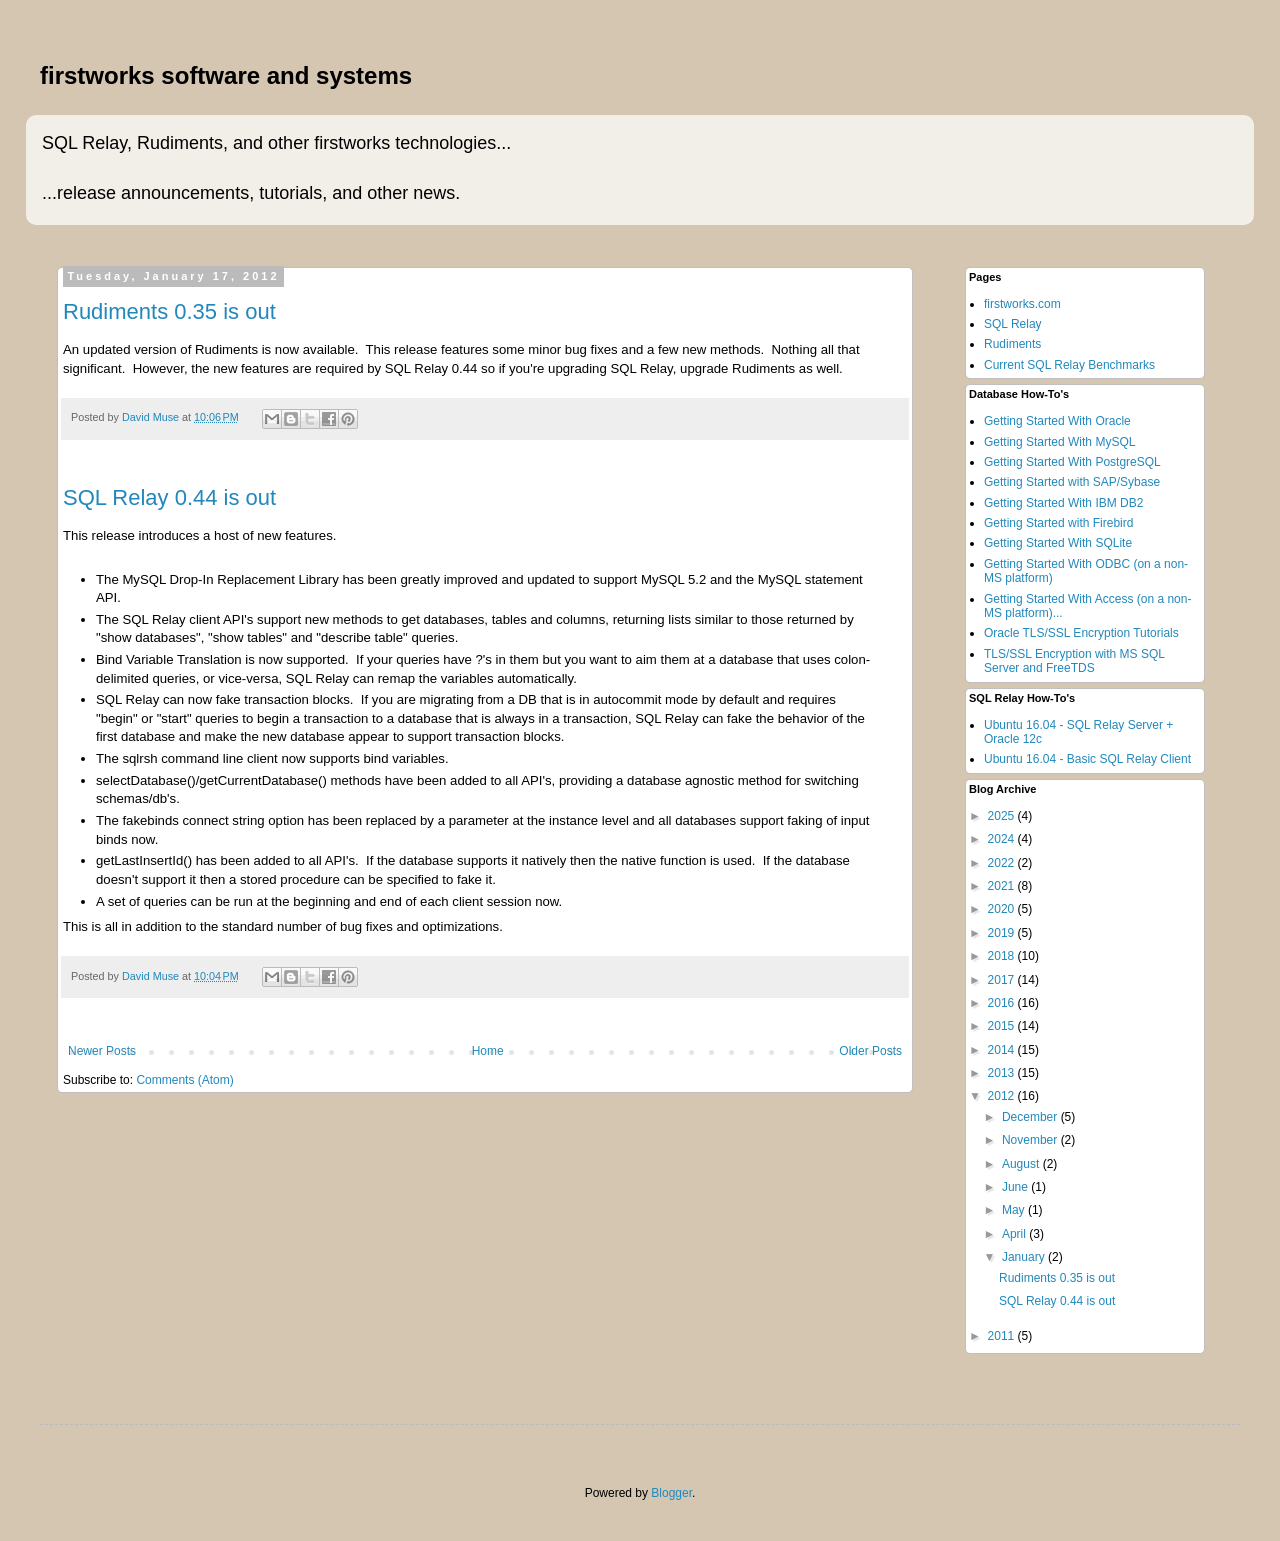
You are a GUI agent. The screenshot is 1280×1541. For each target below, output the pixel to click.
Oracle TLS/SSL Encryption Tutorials (1081, 633)
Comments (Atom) (184, 1080)
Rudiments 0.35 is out (169, 311)
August (1022, 1164)
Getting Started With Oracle (1057, 421)
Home (488, 1051)
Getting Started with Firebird (1058, 523)
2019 (1003, 933)
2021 (1003, 886)
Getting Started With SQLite (1058, 543)
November (1031, 1140)
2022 (1003, 863)
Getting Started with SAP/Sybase (1072, 482)
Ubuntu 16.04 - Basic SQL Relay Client (1087, 759)
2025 (1003, 816)
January (1025, 1257)
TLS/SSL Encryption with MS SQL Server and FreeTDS (1074, 661)
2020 (1003, 909)
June (1016, 1187)
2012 (1003, 1096)
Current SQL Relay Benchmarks (1069, 365)
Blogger (671, 1493)
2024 (1003, 839)
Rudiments (1012, 344)
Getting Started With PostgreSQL (1072, 462)
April (1015, 1234)
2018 (1003, 956)
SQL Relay (1013, 324)
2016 (1003, 1003)
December (1031, 1117)
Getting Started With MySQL (1059, 442)
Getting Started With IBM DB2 (1063, 503)
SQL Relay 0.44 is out (169, 497)
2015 (1003, 1026)
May (1015, 1210)
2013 (1003, 1073)
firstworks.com (1022, 304)
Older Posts (870, 1051)
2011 (1003, 1336)
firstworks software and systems (226, 75)
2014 (1003, 1050)
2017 (1003, 980)
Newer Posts (102, 1051)
